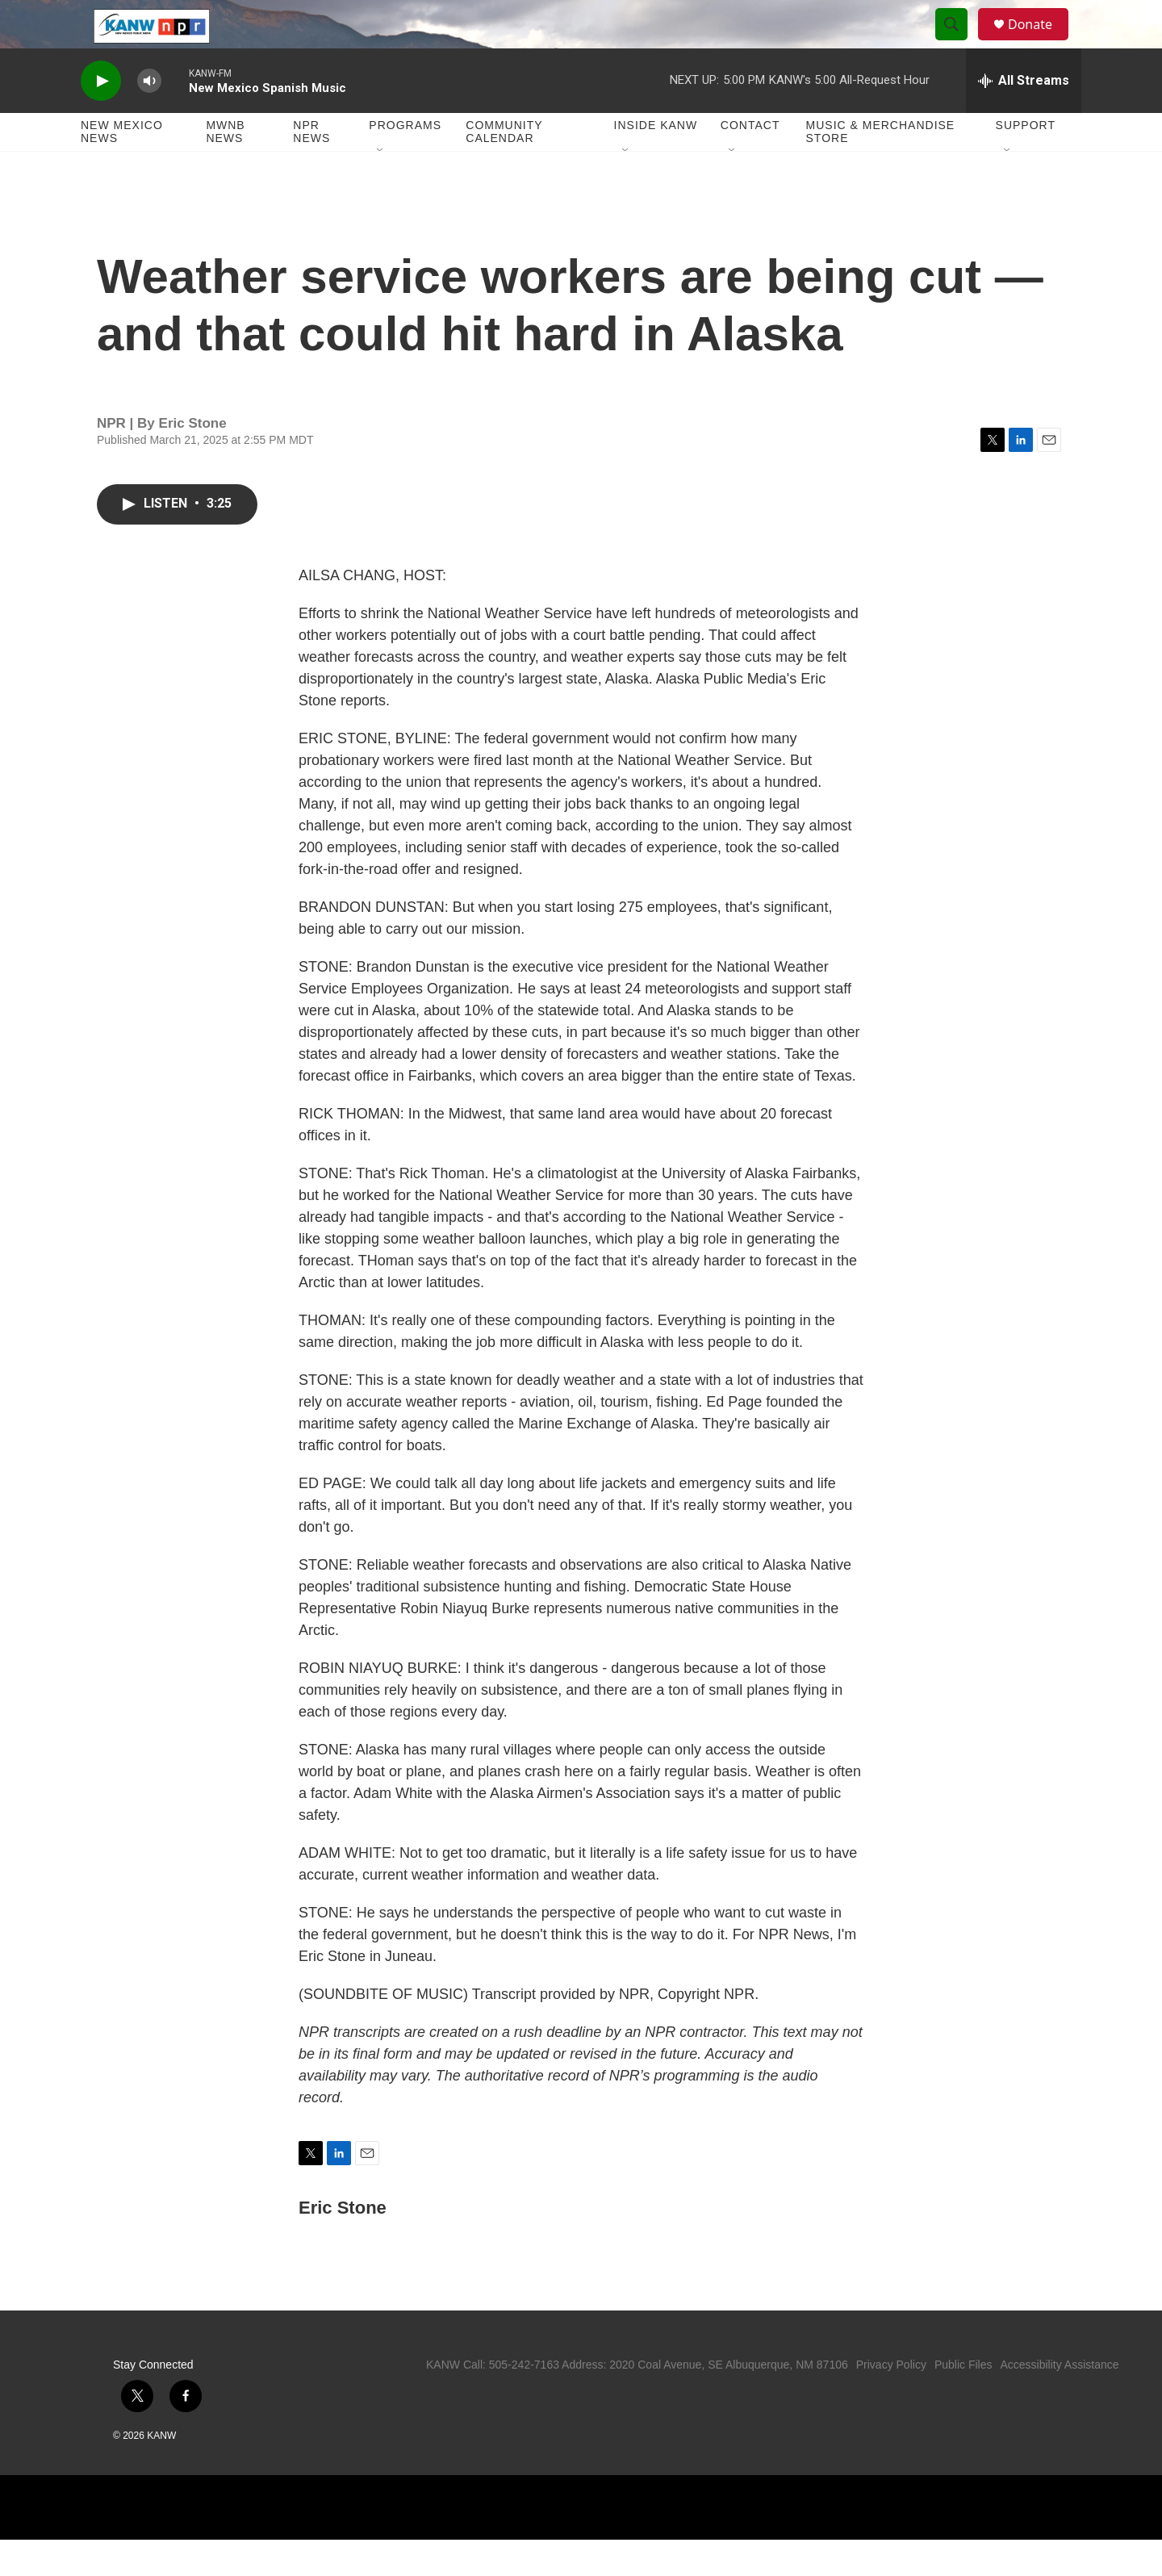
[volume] (149, 117)
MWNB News (225, 168)
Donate (1040, 42)
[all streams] (1023, 117)
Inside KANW (656, 161)
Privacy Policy (891, 2400)
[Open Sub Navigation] (380, 187)
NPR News (311, 168)
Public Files (963, 2400)
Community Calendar (504, 168)
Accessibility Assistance (1059, 2400)
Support (1025, 161)
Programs (405, 161)
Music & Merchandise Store (880, 168)
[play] (101, 117)
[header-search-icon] (959, 43)
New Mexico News (122, 168)
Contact (750, 161)
